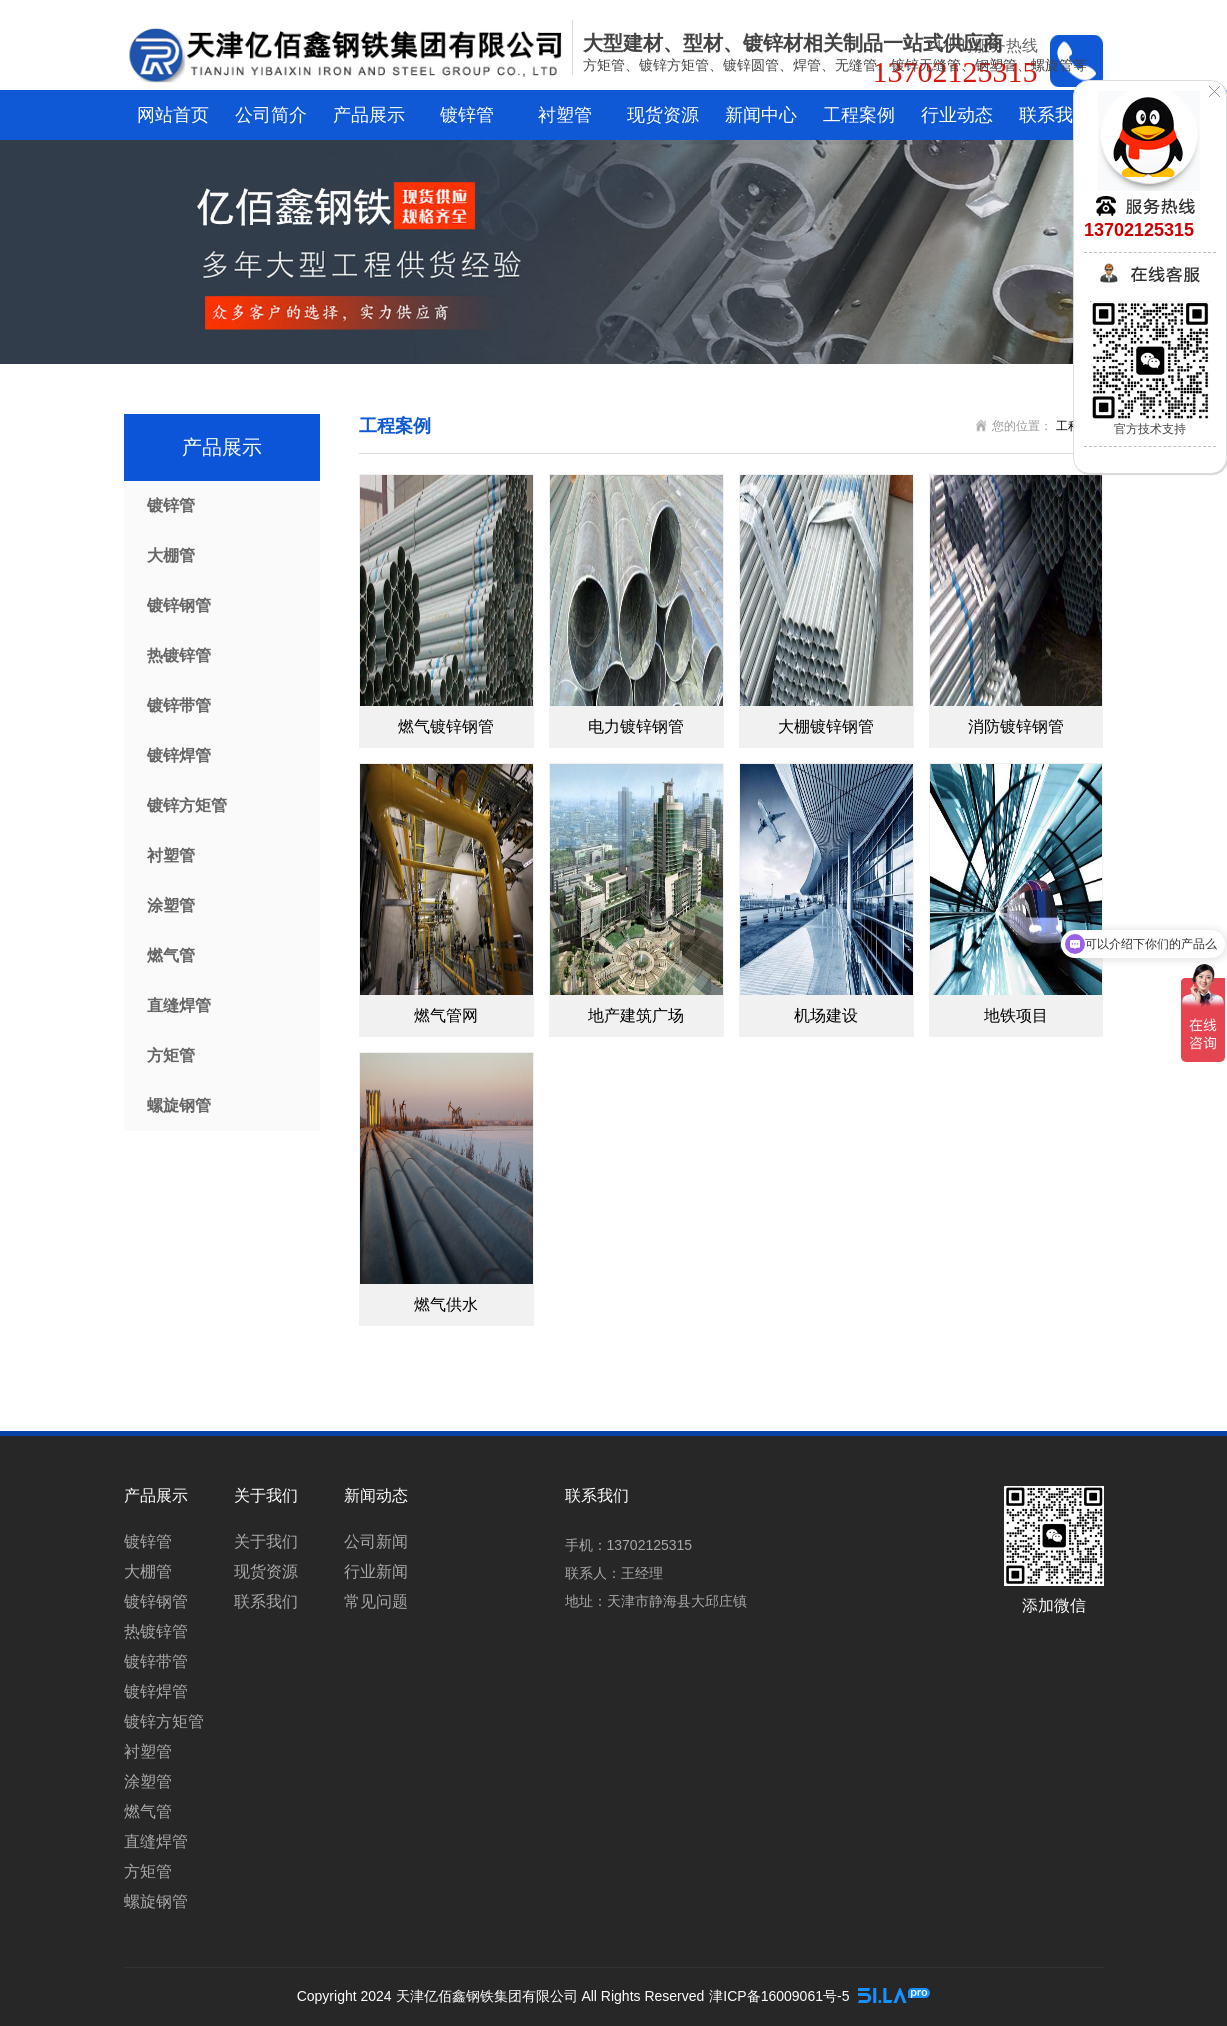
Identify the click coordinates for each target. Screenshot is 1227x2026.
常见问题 (376, 1601)
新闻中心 (761, 115)
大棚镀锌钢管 (826, 726)
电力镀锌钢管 (636, 726)
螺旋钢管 (179, 1105)
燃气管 (171, 955)
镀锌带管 (179, 705)
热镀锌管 (179, 655)
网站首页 (173, 115)
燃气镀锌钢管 (446, 726)
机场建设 (826, 1015)
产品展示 (369, 115)
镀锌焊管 (179, 755)
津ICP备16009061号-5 (779, 1996)
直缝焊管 (179, 1005)
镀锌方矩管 (187, 805)
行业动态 (957, 115)
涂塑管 (171, 905)
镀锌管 (467, 115)
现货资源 (663, 115)
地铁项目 (1016, 1015)
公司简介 (271, 115)
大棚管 (171, 555)
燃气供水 (446, 1304)
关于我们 (266, 1541)
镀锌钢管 (179, 605)
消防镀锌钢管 (1016, 726)
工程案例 (859, 115)
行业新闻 (376, 1571)
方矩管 (171, 1055)
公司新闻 (376, 1541)
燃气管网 (446, 1015)
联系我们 (1055, 115)
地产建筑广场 (636, 1015)
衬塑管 (565, 115)
